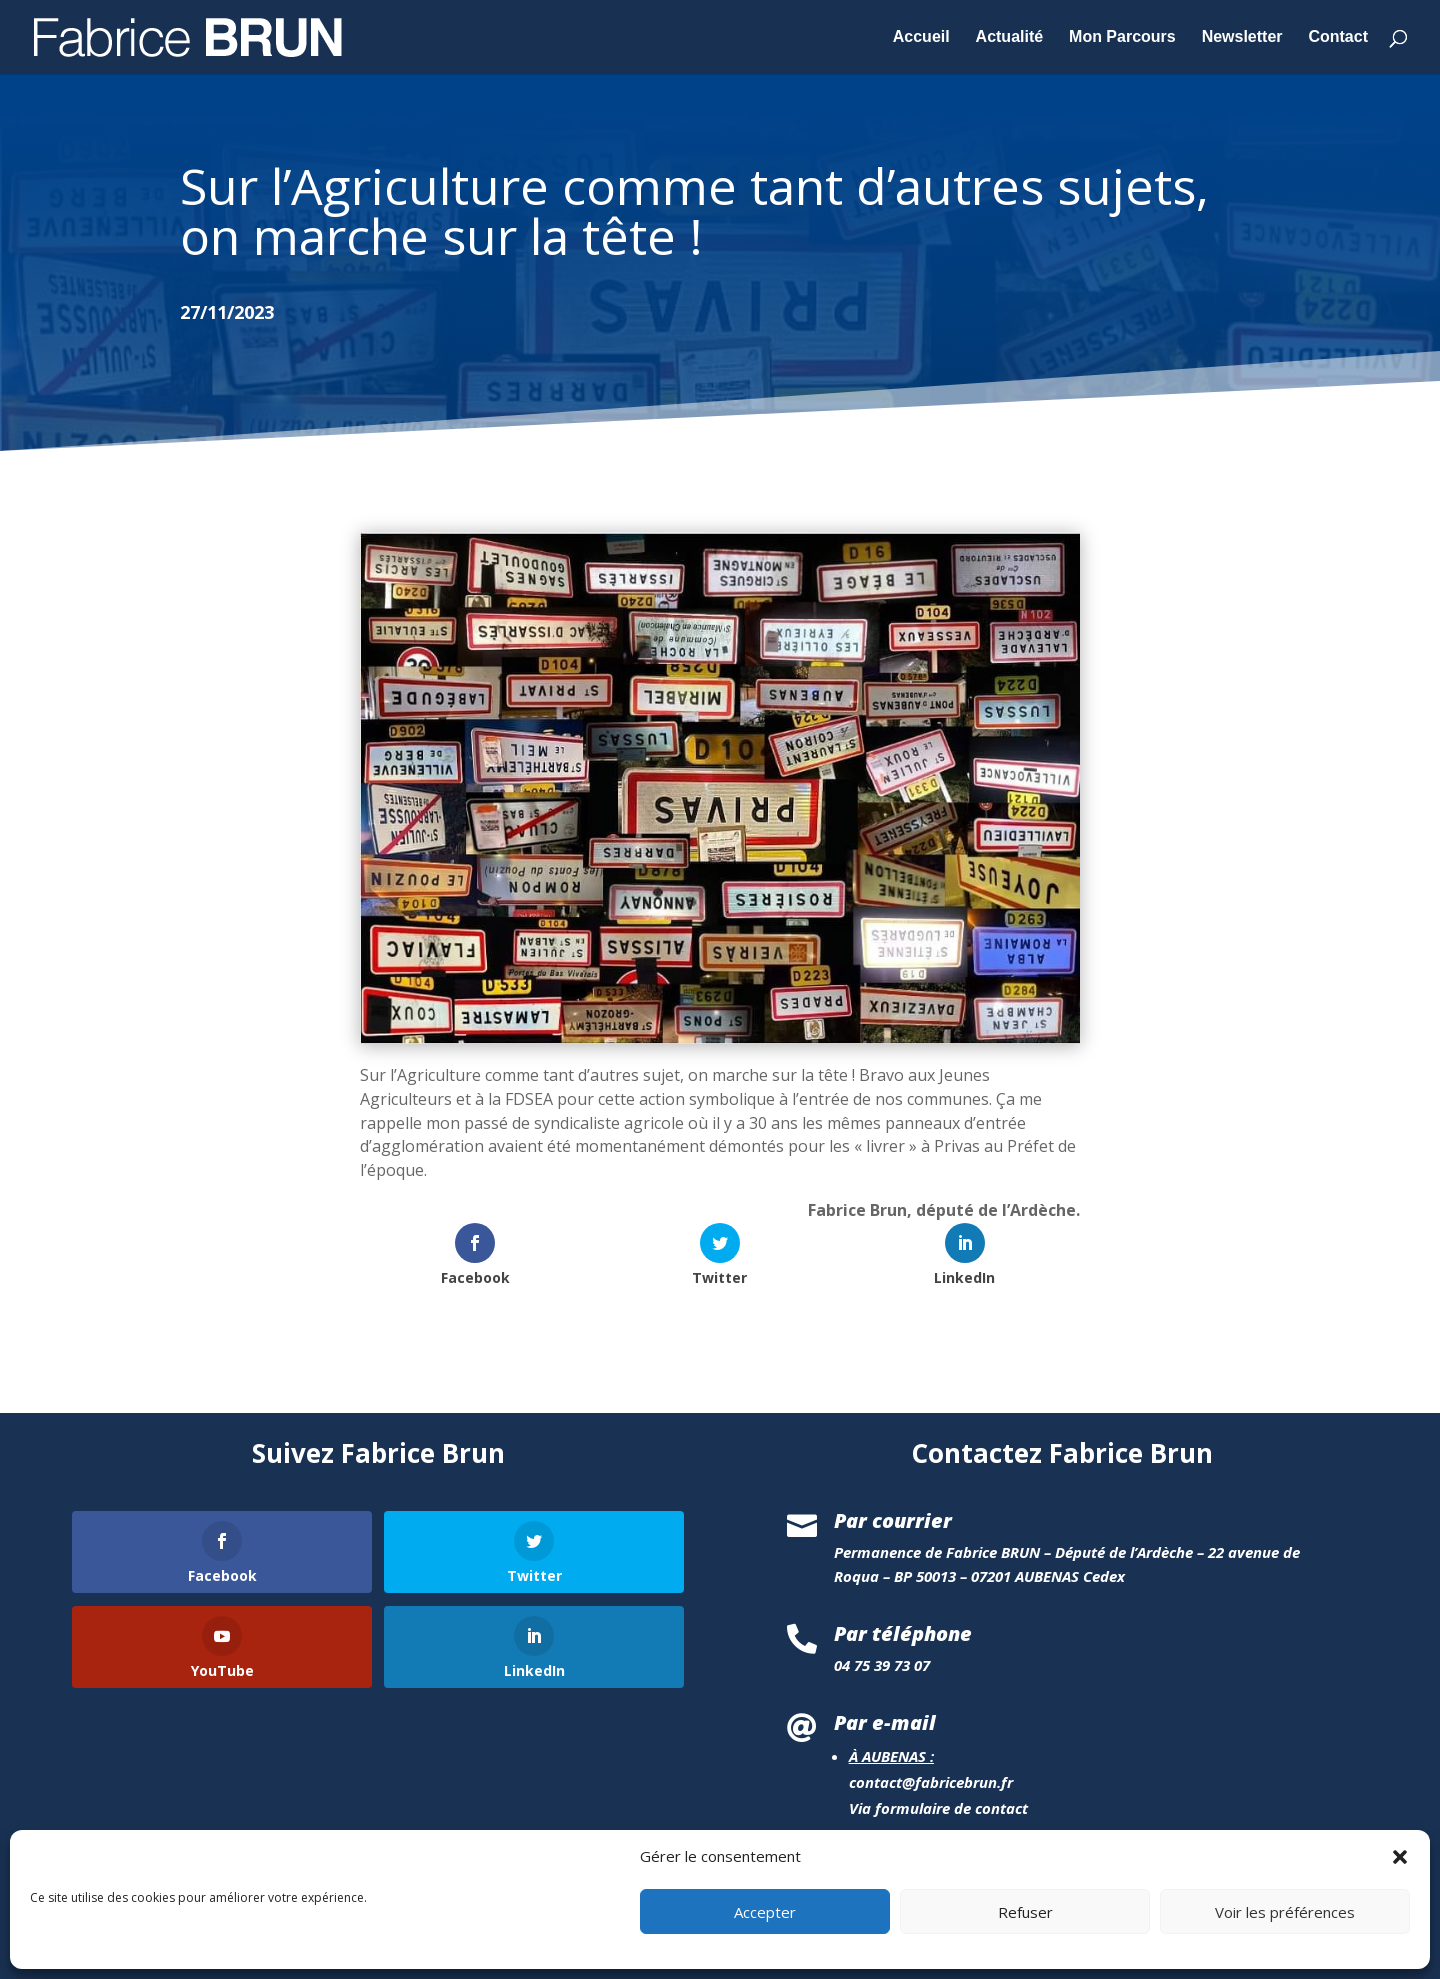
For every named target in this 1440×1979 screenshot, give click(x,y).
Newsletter (1242, 37)
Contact (1338, 37)
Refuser (1025, 1945)
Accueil (921, 37)
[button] (1400, 1891)
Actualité (1010, 37)
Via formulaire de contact (938, 1808)
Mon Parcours (1122, 37)
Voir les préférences (1285, 1945)
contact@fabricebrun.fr (931, 1782)
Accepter (765, 1945)
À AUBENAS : (891, 1756)
